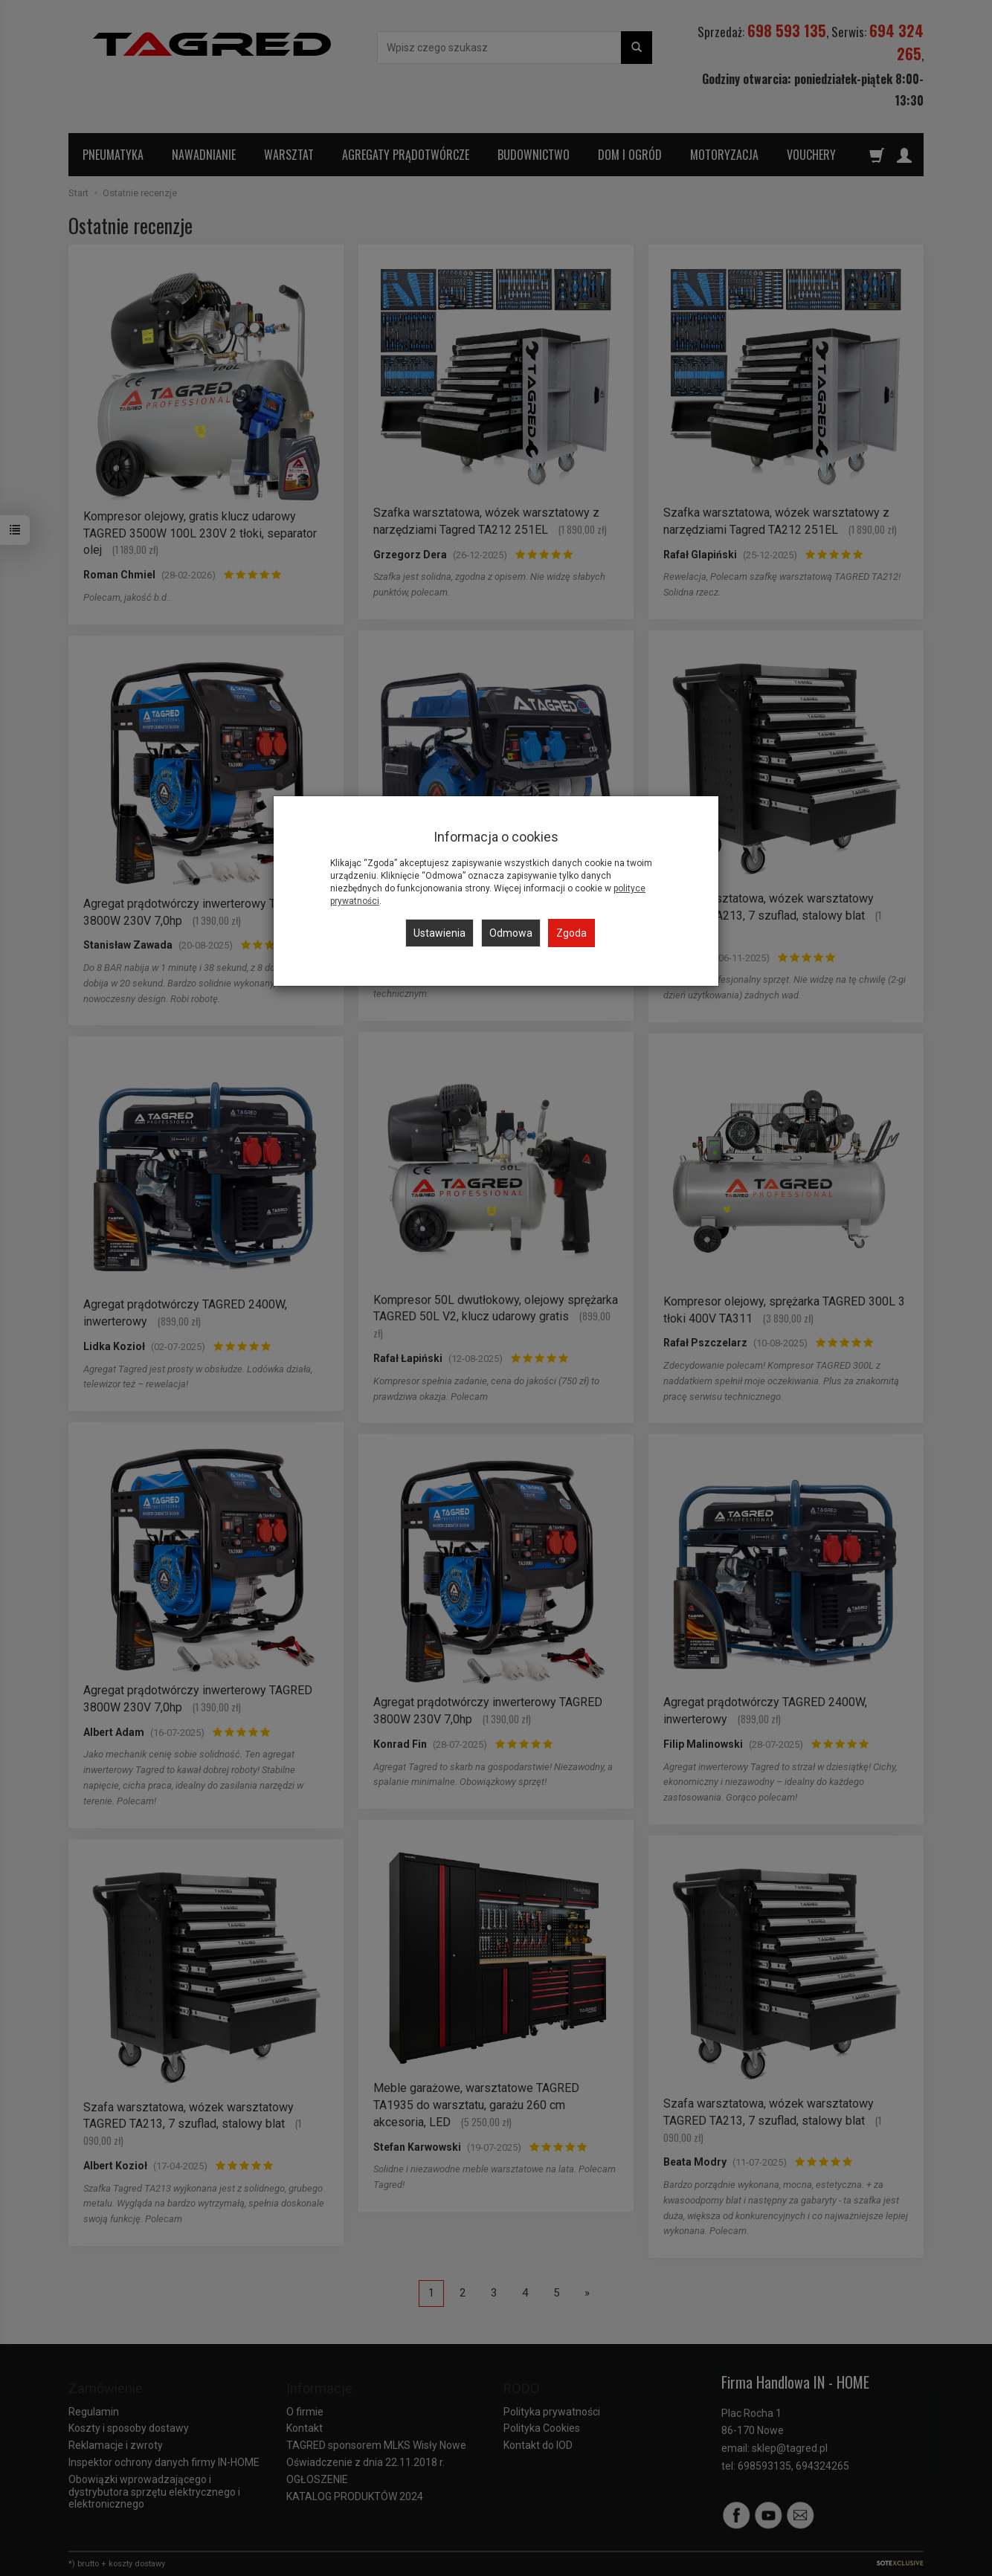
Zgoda (571, 933)
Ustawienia (439, 933)
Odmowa (510, 933)
